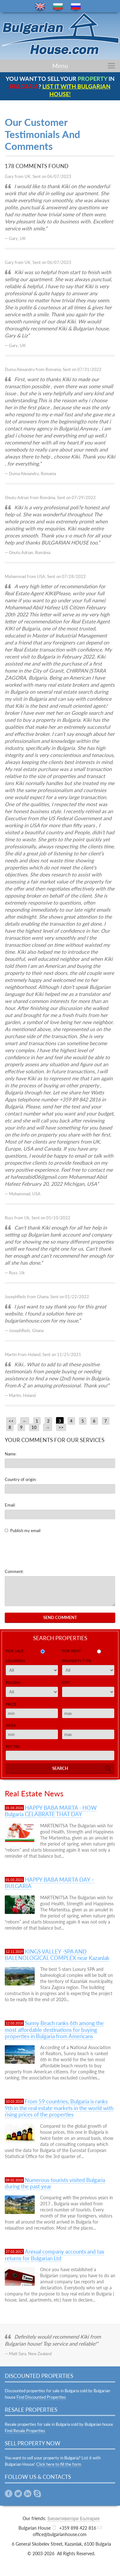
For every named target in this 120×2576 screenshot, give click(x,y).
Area (11, 1725)
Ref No (13, 1746)
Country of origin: (21, 1479)
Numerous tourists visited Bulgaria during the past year (55, 2183)
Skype (37, 2493)
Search (60, 1768)
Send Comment (60, 1617)
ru (76, 6)
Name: (11, 1453)
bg (58, 6)
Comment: (14, 1571)
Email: (10, 1505)
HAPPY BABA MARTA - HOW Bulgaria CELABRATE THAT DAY (51, 1810)
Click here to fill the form (58, 2464)
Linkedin (28, 2493)
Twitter (18, 2493)
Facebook (8, 2493)
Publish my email (25, 1530)
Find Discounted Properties (41, 2397)
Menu (60, 65)
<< (11, 1420)
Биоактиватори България (73, 2518)
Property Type (76, 1660)
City (66, 1682)
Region (13, 1682)
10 (34, 1427)
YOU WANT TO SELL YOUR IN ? (60, 86)
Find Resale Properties (25, 2430)
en (40, 6)
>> (61, 1427)
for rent (71, 1650)
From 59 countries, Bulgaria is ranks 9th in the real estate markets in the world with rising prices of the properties (59, 2108)
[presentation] (53, 1551)
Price (11, 1704)
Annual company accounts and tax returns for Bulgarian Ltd (54, 2254)
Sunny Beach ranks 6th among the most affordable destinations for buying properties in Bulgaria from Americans (54, 2030)
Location (15, 1660)
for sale (15, 1650)
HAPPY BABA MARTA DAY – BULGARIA (50, 1882)
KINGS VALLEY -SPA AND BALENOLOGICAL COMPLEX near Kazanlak (57, 1954)
